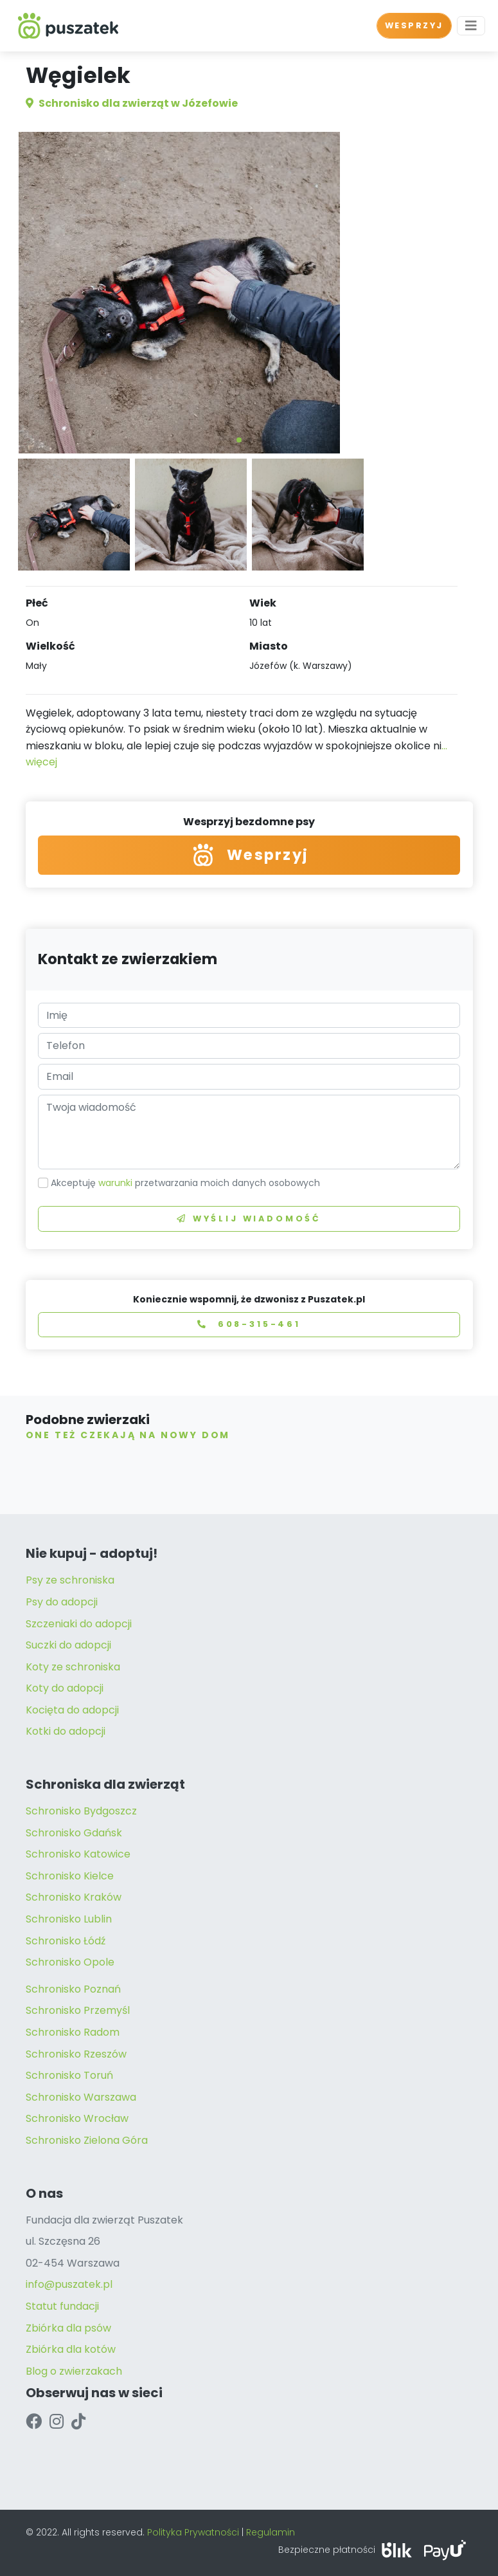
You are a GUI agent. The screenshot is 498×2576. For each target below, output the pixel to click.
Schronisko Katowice (78, 1854)
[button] (239, 440)
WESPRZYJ (414, 25)
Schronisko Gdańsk (74, 1832)
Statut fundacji (62, 2306)
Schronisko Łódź (65, 1940)
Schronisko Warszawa (81, 2097)
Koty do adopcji (64, 1688)
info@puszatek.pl (69, 2284)
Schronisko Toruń (69, 2075)
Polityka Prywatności (193, 2532)
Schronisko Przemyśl (78, 2010)
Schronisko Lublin (69, 1919)
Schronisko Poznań (73, 1989)
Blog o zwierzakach (74, 2371)
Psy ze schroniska (70, 1580)
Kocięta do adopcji (72, 1710)
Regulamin (270, 2532)
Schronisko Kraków (73, 1897)
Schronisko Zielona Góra (87, 2140)
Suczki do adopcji (68, 1645)
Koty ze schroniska (73, 1666)
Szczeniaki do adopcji (79, 1623)
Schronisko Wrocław (77, 2118)
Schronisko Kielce (70, 1875)
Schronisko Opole (70, 1962)
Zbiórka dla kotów (71, 2349)
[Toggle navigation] (471, 25)
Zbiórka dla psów (68, 2328)
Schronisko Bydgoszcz (81, 1811)
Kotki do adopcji (65, 1731)
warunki (115, 1182)
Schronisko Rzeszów (76, 2054)
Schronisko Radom (73, 2032)
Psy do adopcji (62, 1601)
